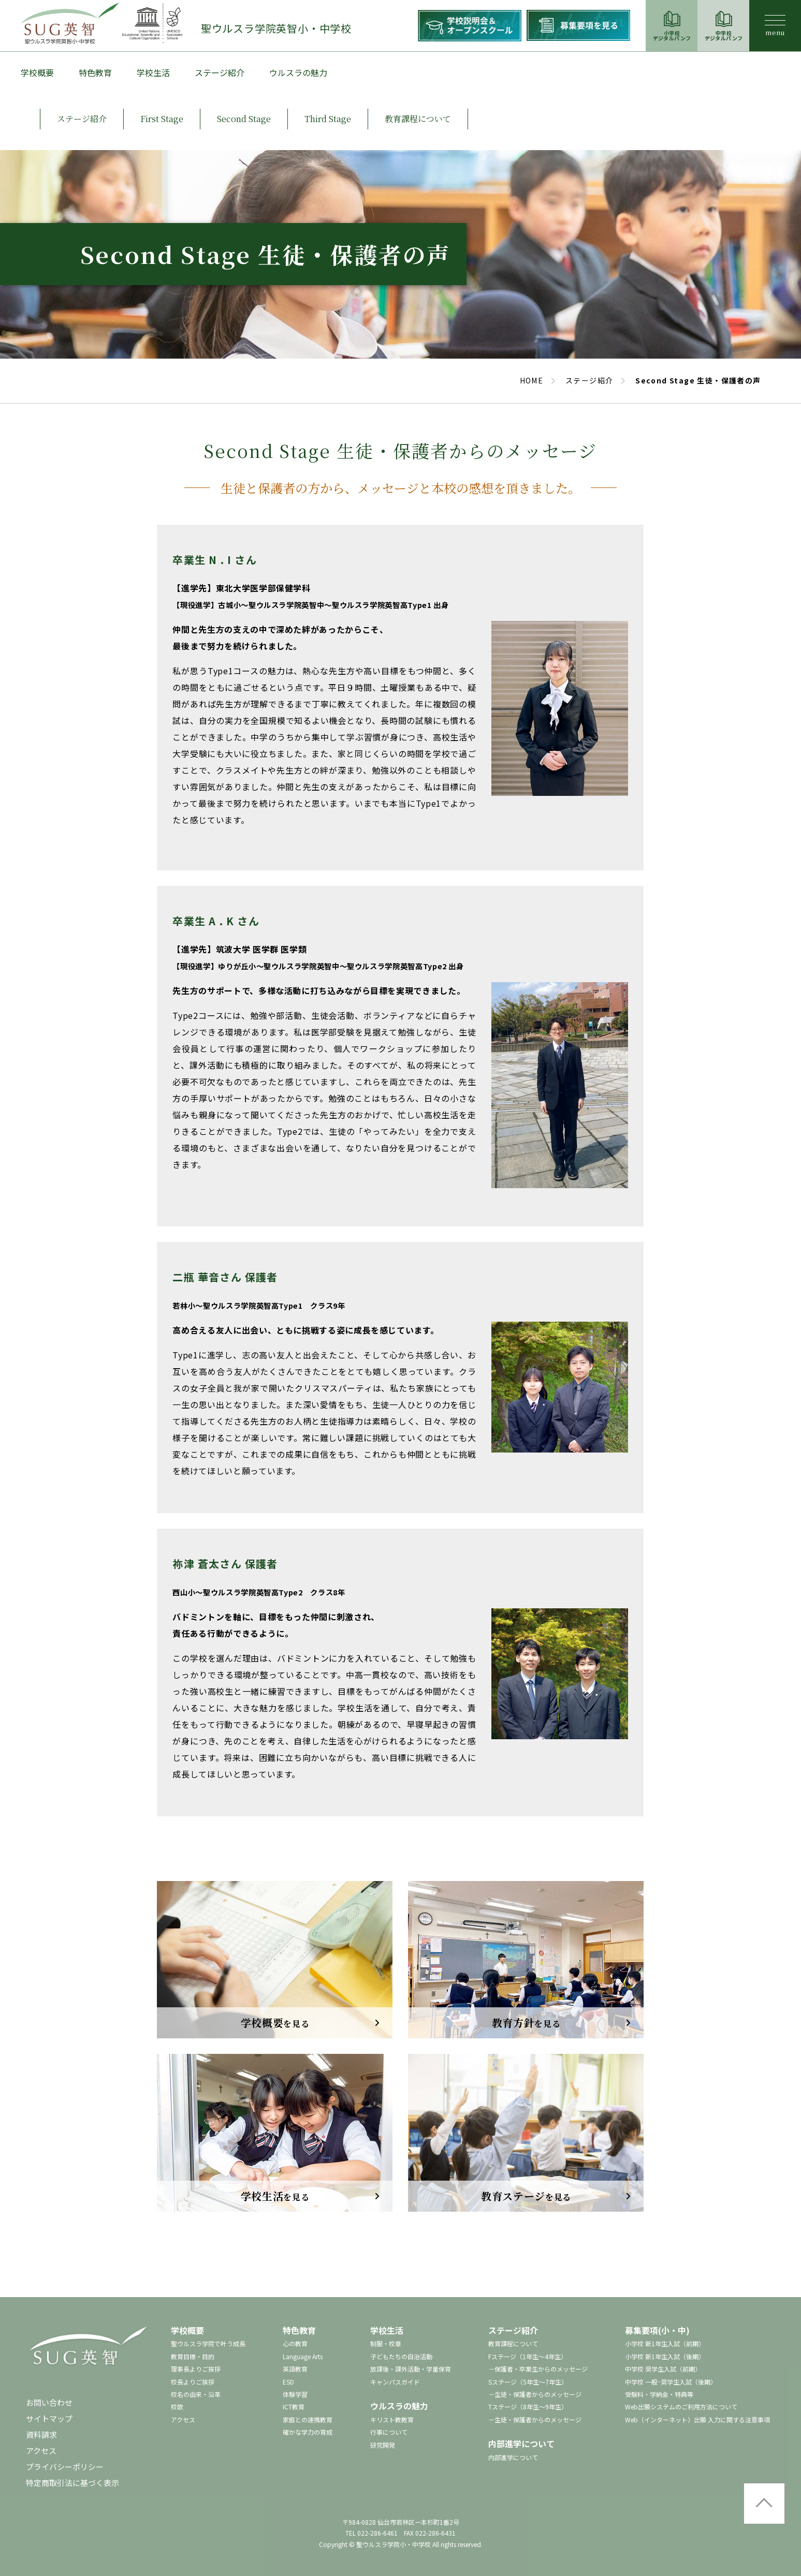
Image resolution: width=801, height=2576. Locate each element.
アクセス (41, 2450)
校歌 (177, 2406)
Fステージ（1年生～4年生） (527, 2356)
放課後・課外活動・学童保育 (410, 2368)
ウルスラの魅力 (298, 72)
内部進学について (521, 2443)
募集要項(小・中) (657, 2330)
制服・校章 (385, 2343)
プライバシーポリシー (65, 2466)
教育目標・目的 (192, 2356)
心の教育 (295, 2343)
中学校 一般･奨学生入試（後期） (671, 2381)
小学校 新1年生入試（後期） (665, 2356)
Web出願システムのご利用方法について (681, 2406)
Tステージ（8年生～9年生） (527, 2406)
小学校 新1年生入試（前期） (665, 2343)
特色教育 (95, 72)
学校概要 (37, 72)
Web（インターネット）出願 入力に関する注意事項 (697, 2419)
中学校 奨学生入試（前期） (663, 2368)
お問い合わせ (49, 2402)
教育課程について (513, 2343)
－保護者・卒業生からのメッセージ (538, 2368)
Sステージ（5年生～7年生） (527, 2381)
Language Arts (303, 2356)
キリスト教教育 (392, 2419)
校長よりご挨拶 (192, 2381)
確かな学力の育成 (307, 2431)
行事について (388, 2431)
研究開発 (382, 2444)
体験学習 (295, 2394)
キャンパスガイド (395, 2381)
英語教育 (295, 2368)
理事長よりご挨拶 (196, 2368)
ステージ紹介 (219, 72)
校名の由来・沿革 (196, 2394)
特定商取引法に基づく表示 (72, 2482)
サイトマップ (49, 2418)
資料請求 (41, 2434)
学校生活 (153, 72)
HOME (532, 380)
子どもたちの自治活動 (401, 2356)
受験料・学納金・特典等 (659, 2394)
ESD (288, 2381)
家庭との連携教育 (307, 2419)
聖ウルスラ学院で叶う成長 (208, 2343)
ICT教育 (293, 2406)
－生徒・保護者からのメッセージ (534, 2394)
